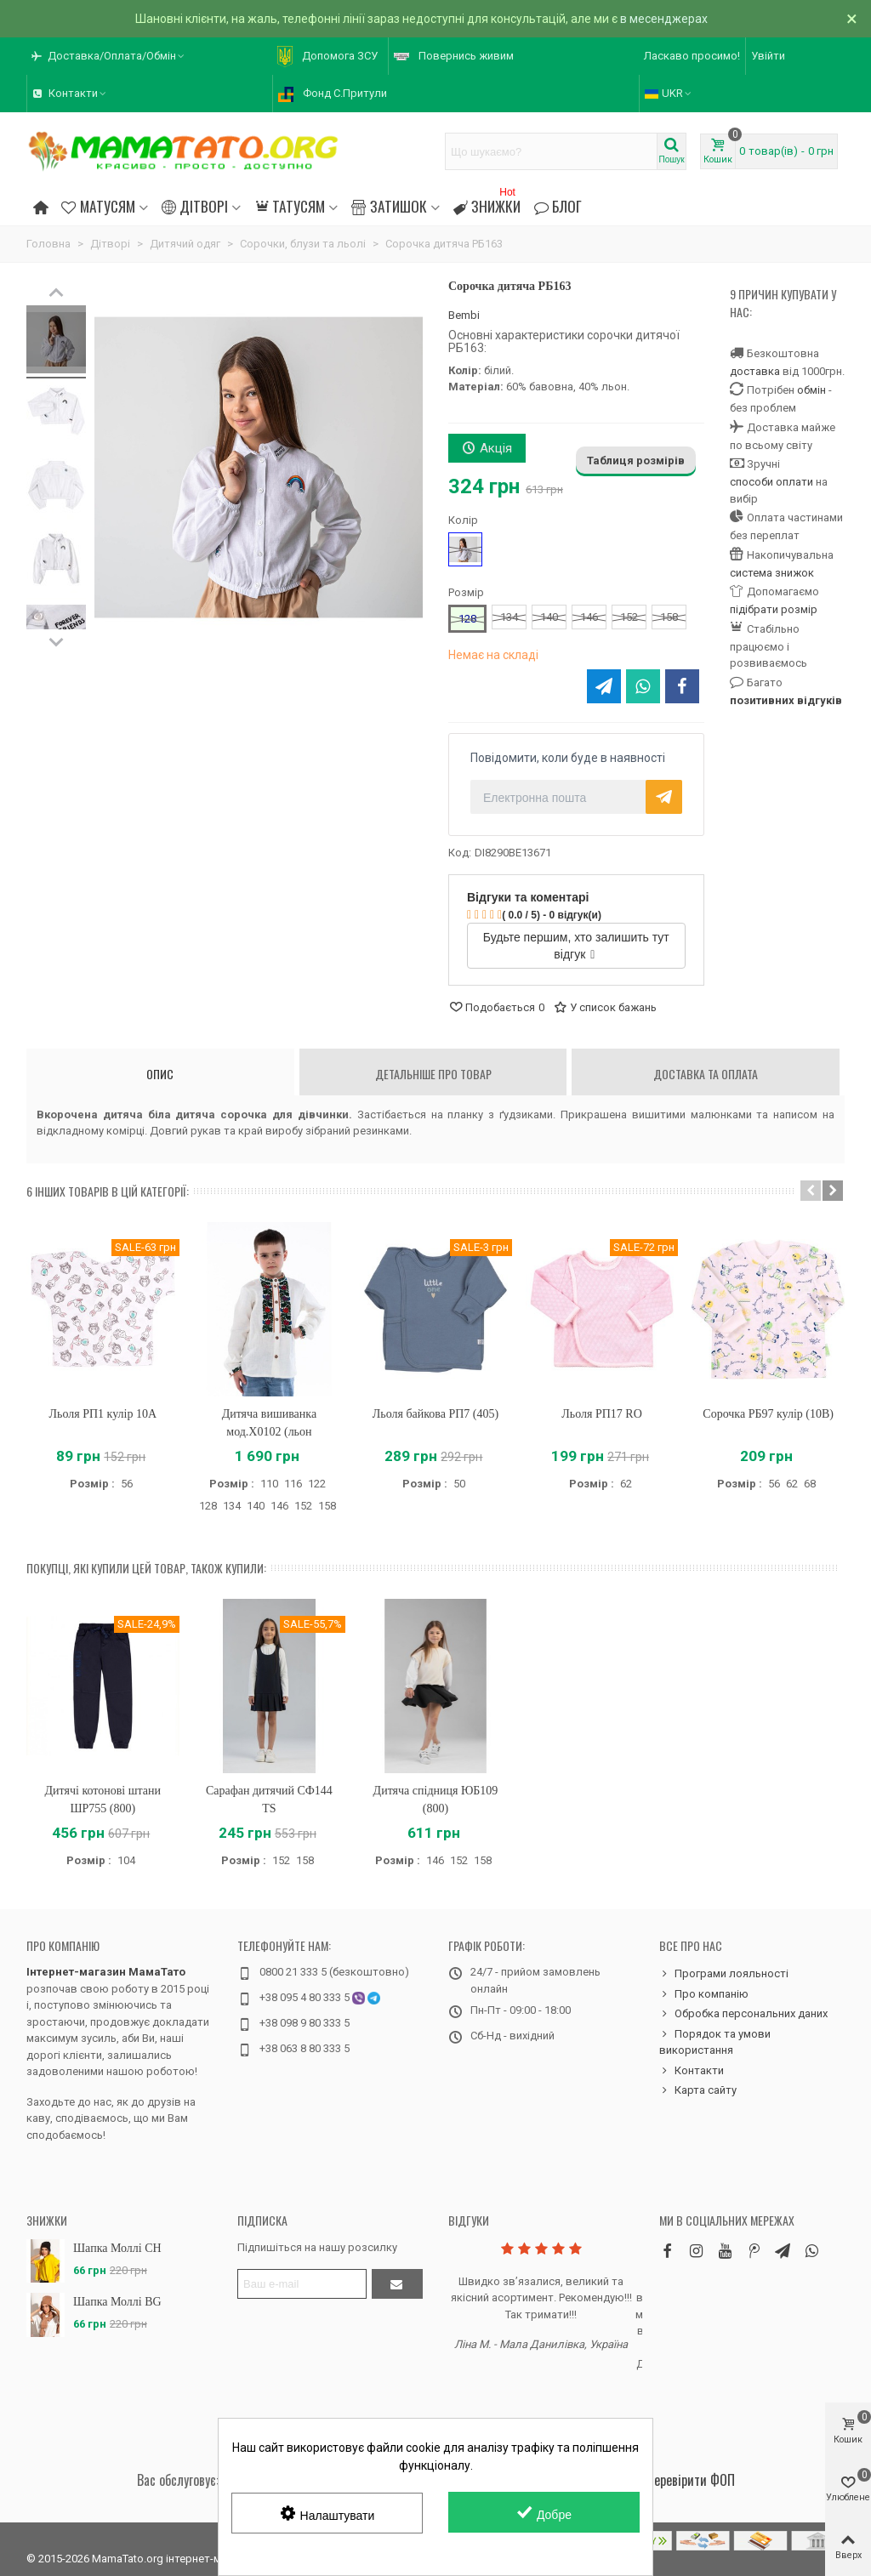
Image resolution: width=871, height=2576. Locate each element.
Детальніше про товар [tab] (433, 1074)
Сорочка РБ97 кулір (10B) (768, 1413)
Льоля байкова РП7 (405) (435, 1413)
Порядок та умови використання (715, 2041)
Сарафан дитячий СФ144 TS (269, 1799)
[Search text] (551, 151)
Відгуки (468, 2220)
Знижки (487, 203)
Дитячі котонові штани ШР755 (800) (103, 1799)
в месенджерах (664, 19)
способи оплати (771, 481)
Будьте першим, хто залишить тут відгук (576, 945)
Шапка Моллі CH (117, 2248)
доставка (755, 371)
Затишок (388, 206)
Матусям (97, 206)
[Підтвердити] (397, 2284)
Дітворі (195, 206)
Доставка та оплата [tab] (705, 1074)
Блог (558, 206)
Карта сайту (698, 2090)
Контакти (691, 2070)
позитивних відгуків (786, 700)
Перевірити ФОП (690, 2480)
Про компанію (63, 1945)
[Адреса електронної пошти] (302, 2284)
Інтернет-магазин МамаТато (105, 1971)
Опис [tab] (160, 1074)
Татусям (289, 206)
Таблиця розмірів (636, 460)
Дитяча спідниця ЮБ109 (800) (435, 1799)
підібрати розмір (773, 609)
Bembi (464, 315)
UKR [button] (669, 93)
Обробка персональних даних (743, 2013)
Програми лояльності (723, 1973)
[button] (108, 56)
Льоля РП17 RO (601, 1413)
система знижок (772, 572)
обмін (811, 390)
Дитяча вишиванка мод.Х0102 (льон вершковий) (269, 1431)
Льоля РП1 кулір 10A (103, 1413)
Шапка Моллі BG (117, 2301)
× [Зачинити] (851, 19)
